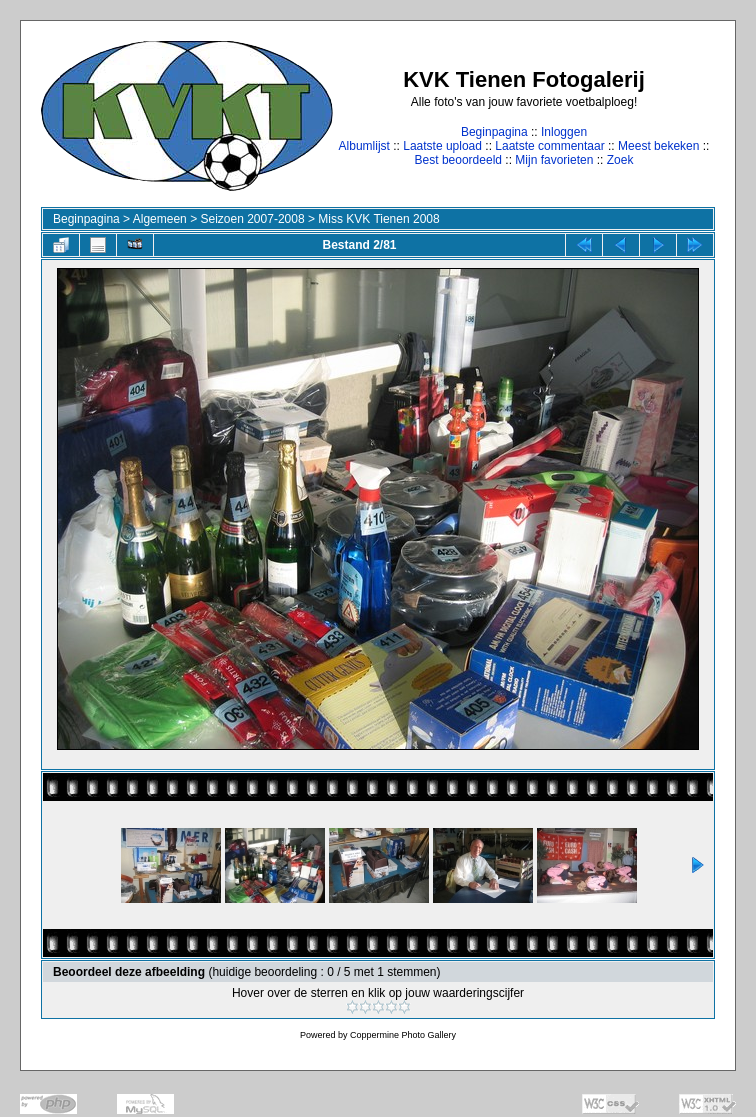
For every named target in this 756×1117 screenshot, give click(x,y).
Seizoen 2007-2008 (252, 219)
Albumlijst (364, 146)
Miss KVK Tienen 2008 (378, 219)
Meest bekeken (658, 146)
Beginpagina (494, 132)
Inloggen (564, 132)
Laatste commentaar (549, 146)
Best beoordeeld (458, 160)
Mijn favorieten (554, 160)
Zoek (620, 160)
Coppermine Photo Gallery (403, 1035)
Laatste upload (442, 146)
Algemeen (160, 219)
